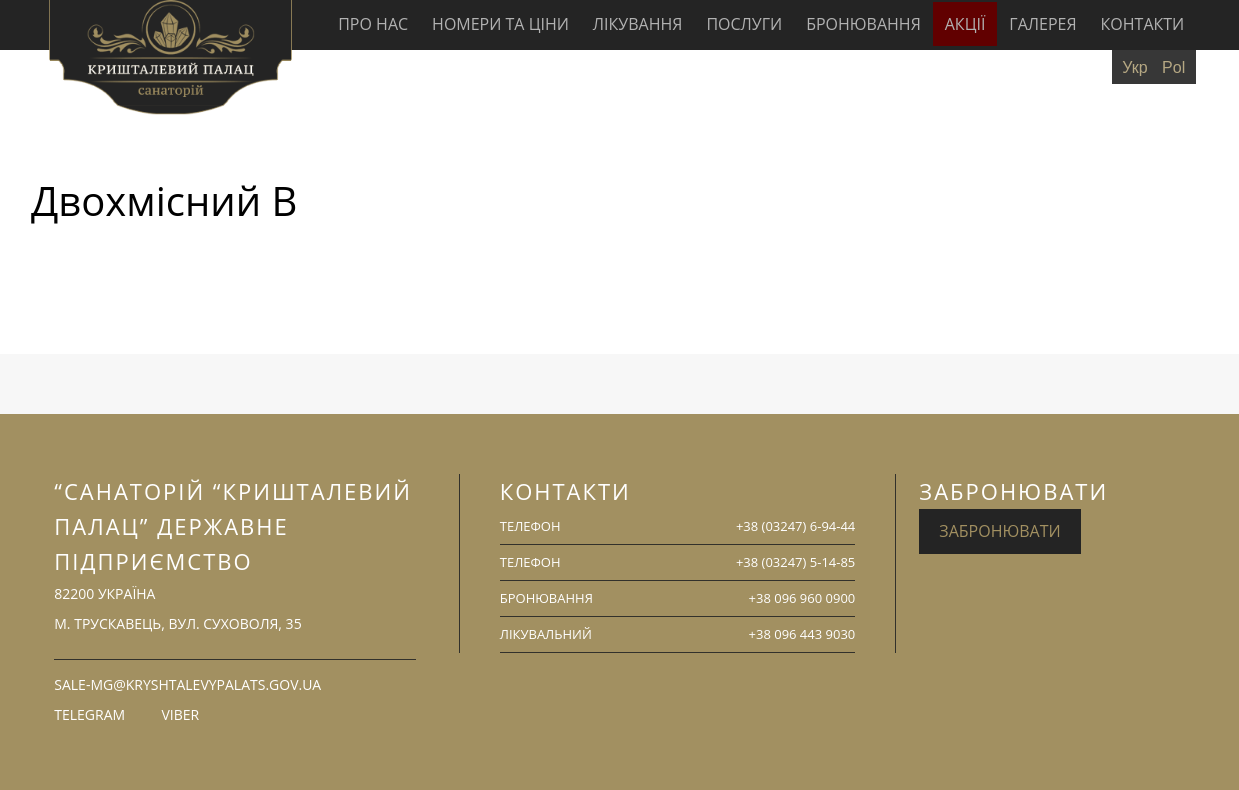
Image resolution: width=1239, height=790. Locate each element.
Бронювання (863, 24)
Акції (965, 24)
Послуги (744, 24)
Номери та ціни (500, 24)
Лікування (638, 24)
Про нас (373, 24)
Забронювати (999, 531)
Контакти (1143, 24)
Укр (1134, 67)
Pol (1173, 67)
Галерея (1042, 24)
